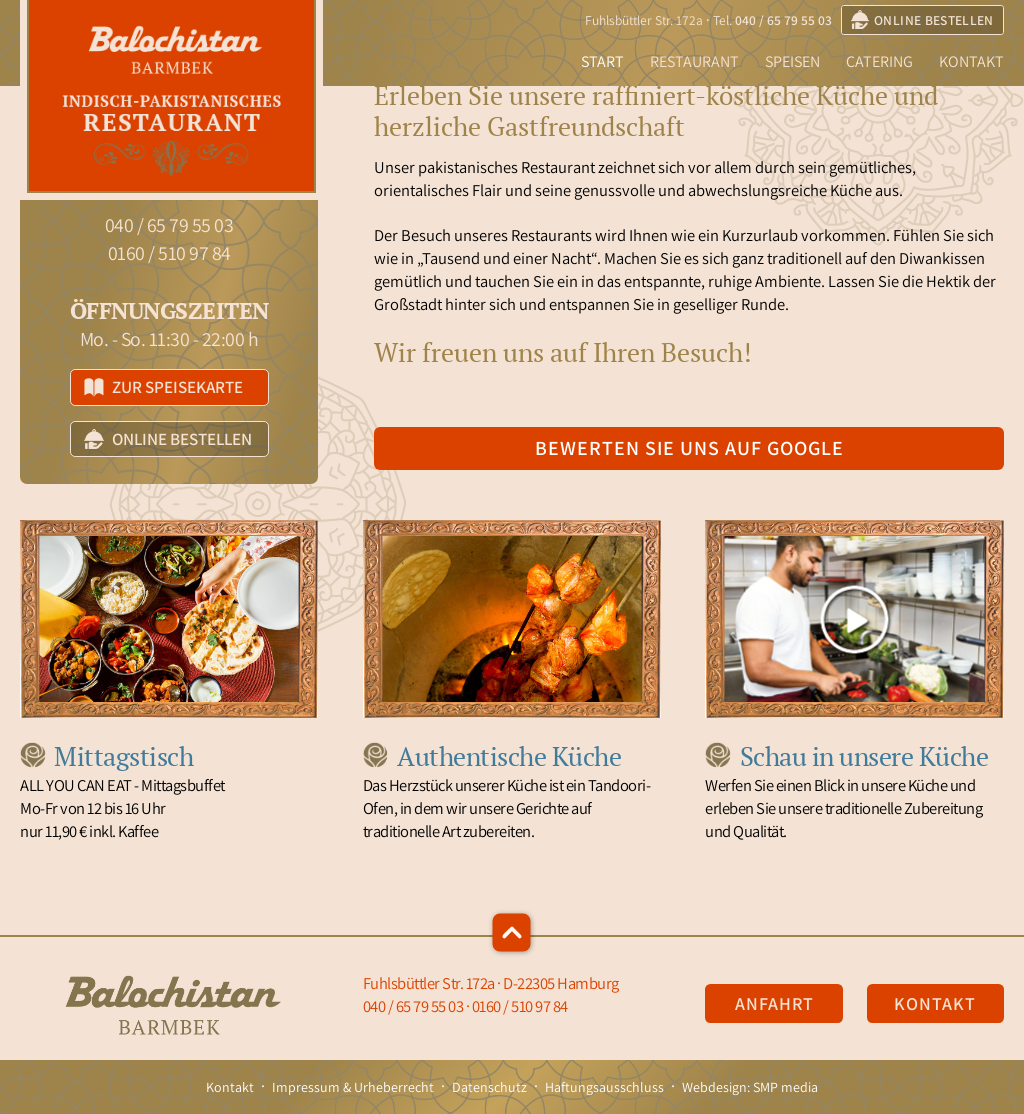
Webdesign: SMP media (750, 1087)
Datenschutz (489, 1087)
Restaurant (694, 61)
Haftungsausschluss (604, 1087)
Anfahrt (774, 1003)
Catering (879, 61)
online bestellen (922, 19)
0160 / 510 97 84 (169, 253)
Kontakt (971, 61)
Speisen (792, 61)
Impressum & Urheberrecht (353, 1087)
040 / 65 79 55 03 (783, 20)
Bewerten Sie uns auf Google (689, 448)
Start (602, 61)
